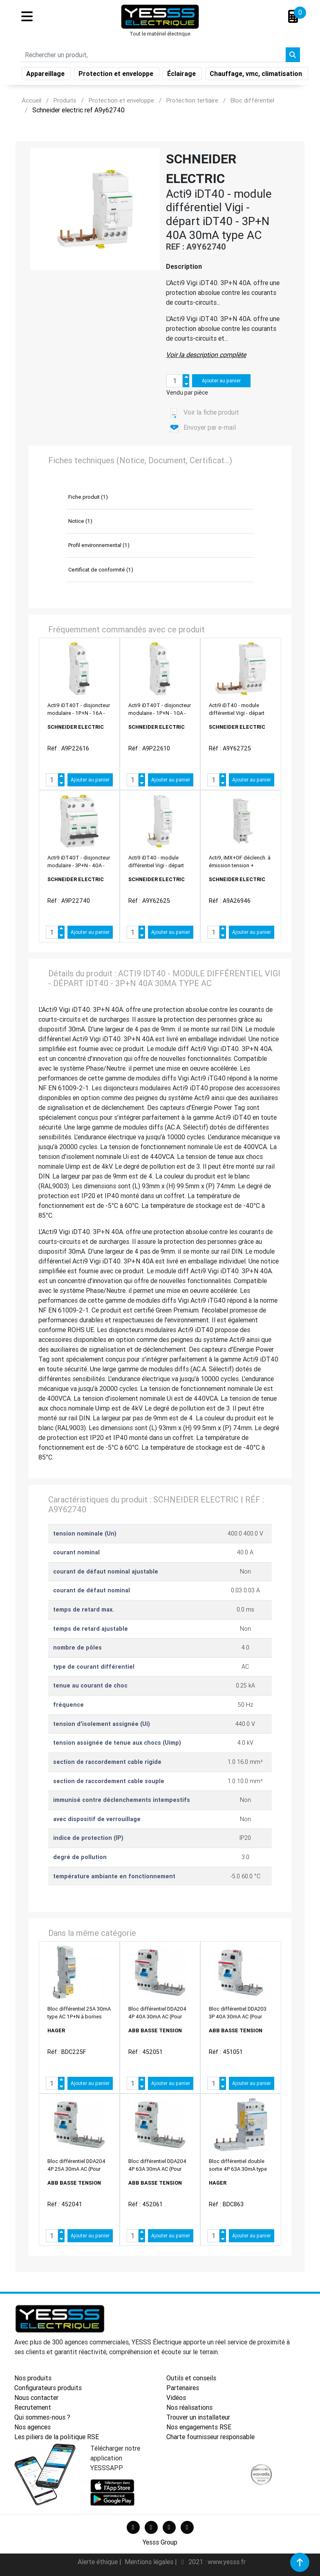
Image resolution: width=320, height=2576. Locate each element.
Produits (65, 100)
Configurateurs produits (48, 2388)
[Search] (153, 56)
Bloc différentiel (252, 100)
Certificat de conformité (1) (100, 569)
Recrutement (32, 2407)
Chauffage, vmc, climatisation (257, 75)
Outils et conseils (191, 2378)
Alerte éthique (98, 2562)
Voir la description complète (206, 354)
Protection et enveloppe (116, 75)
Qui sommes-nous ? (42, 2417)
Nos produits (32, 2378)
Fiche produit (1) (88, 496)
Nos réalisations (189, 2407)
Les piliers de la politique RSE (56, 2437)
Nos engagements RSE (198, 2427)
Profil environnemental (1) (99, 545)
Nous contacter (36, 2397)
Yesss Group (160, 2542)
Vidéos (176, 2397)
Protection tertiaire (192, 100)
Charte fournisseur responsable (210, 2437)
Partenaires (182, 2388)
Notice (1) (80, 521)
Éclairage (182, 75)
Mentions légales (150, 2562)
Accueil (31, 100)
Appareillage (46, 75)
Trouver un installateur (198, 2417)
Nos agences (32, 2427)
